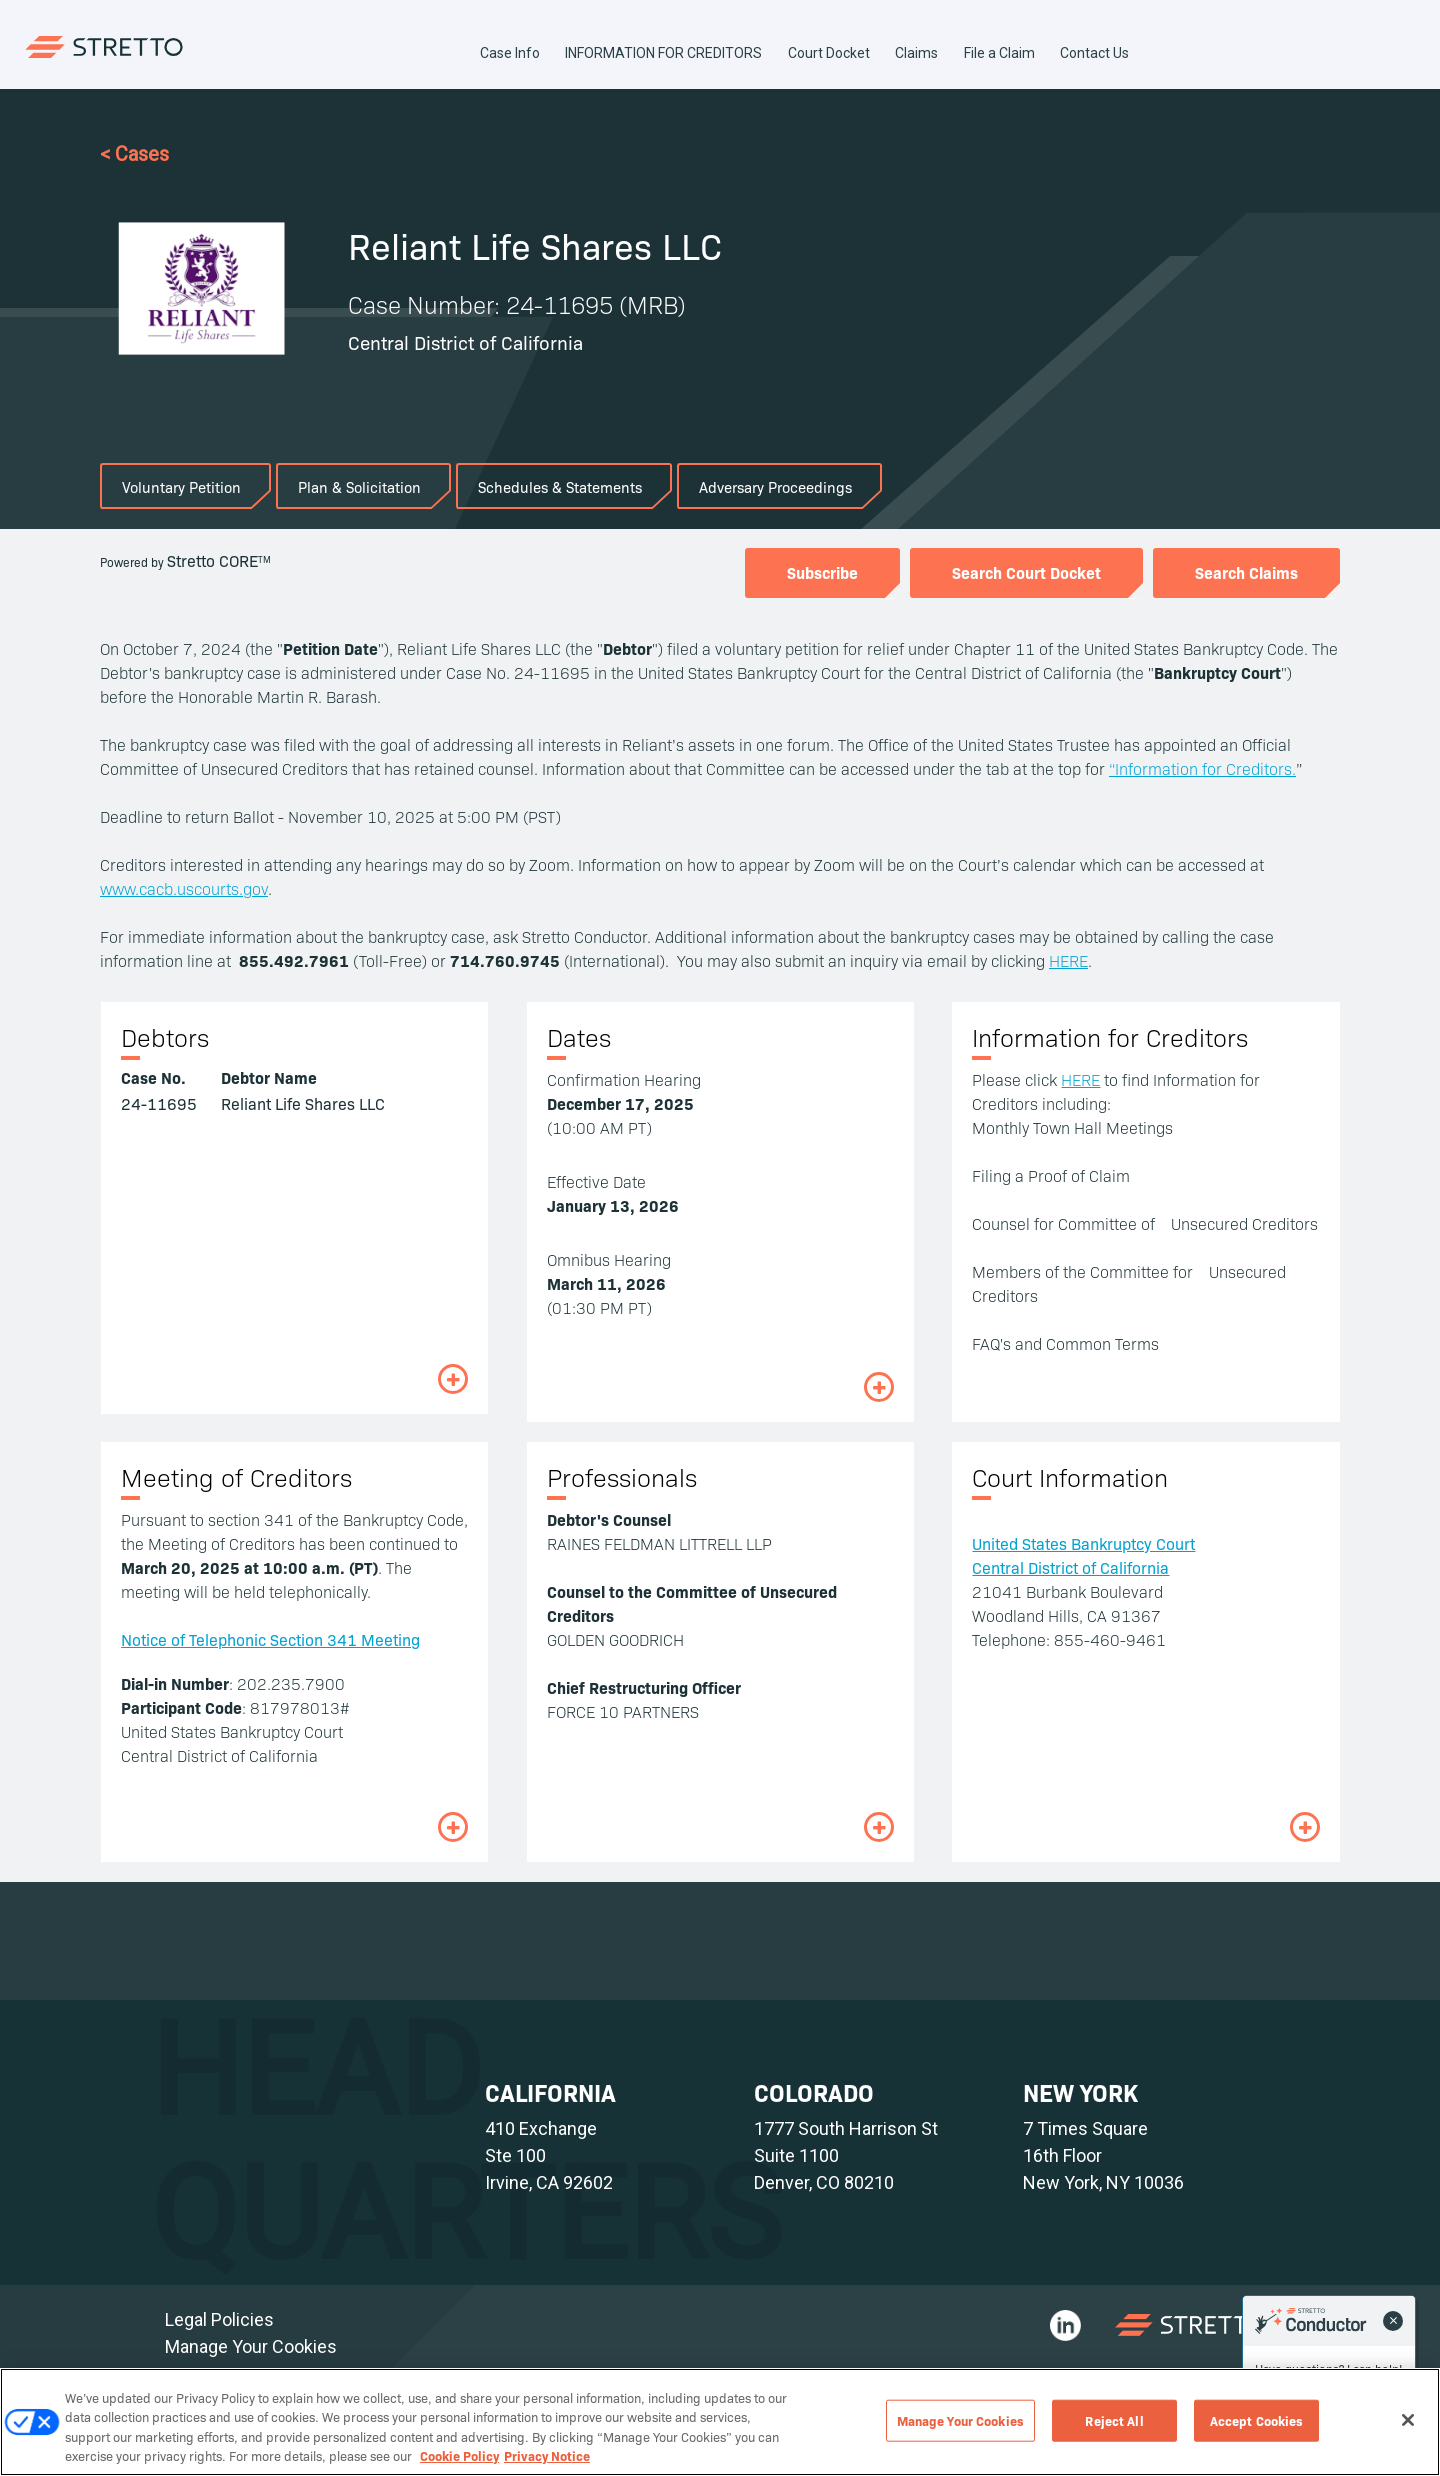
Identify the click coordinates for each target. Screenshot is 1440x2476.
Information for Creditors (1110, 1037)
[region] (720, 2422)
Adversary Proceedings (775, 486)
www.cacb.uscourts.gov (184, 888)
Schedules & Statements (560, 486)
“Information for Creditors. (1202, 768)
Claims (916, 53)
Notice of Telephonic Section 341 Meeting (270, 1639)
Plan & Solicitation (359, 486)
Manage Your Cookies (251, 2346)
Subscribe (822, 572)
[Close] (1408, 2420)
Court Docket (829, 53)
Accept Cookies (1257, 2420)
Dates (579, 1037)
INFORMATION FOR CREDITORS (663, 53)
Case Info (510, 53)
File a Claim (999, 53)
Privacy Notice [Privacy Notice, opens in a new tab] (547, 2455)
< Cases (134, 154)
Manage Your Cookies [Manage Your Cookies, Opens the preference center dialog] (960, 2420)
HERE (1068, 960)
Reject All (1114, 2420)
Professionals (622, 1477)
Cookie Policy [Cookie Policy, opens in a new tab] (459, 2455)
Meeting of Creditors (236, 1477)
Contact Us (1094, 53)
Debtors (165, 1037)
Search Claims (1246, 572)
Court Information (1070, 1477)
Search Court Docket (1026, 572)
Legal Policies (219, 2319)
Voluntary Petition (181, 486)
